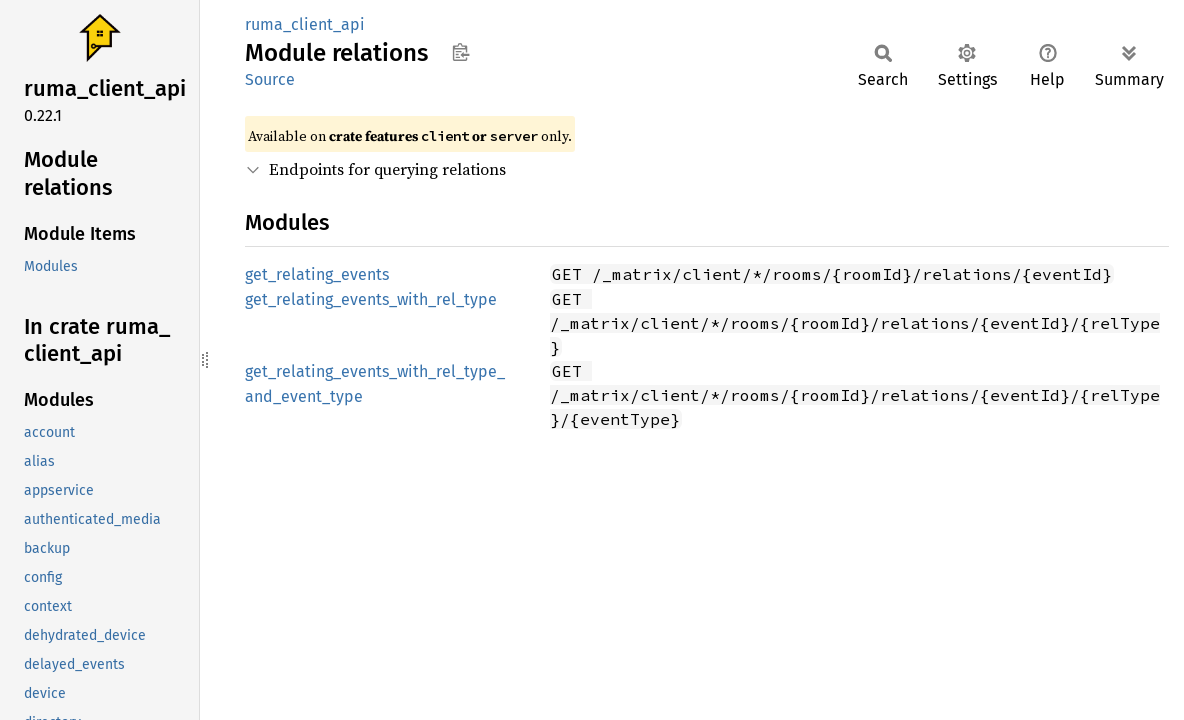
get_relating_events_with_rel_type (371, 299)
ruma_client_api (305, 24)
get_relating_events (317, 274)
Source (270, 79)
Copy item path (460, 52)
